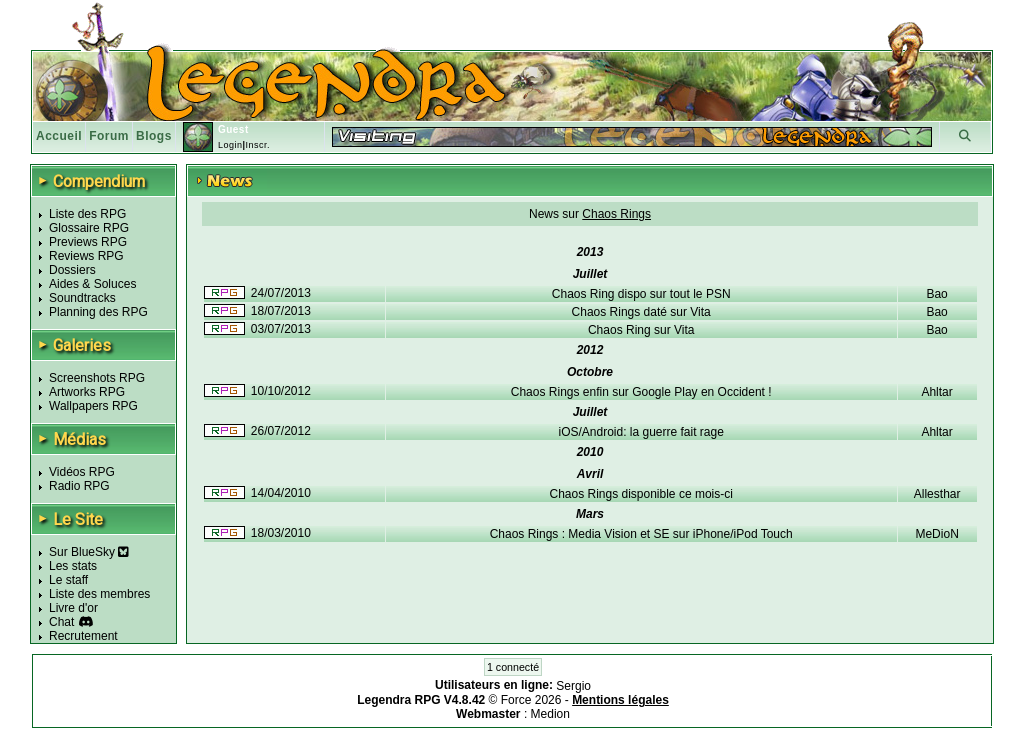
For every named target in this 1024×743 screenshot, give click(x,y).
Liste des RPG (87, 214)
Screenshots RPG (97, 378)
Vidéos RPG (82, 472)
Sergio (573, 686)
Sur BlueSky (89, 552)
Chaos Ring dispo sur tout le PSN (641, 294)
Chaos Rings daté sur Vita (641, 312)
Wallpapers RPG (93, 406)
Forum (109, 136)
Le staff (68, 580)
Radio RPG (79, 486)
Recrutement (83, 636)
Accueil (59, 136)
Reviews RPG (86, 256)
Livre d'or (73, 608)
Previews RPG (88, 242)
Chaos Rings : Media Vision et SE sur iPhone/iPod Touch (641, 534)
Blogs (154, 136)
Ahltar (936, 392)
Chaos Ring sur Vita (641, 330)
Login (230, 145)
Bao (936, 294)
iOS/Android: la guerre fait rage (640, 432)
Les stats (73, 566)
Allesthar (937, 494)
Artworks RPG (87, 392)
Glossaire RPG (89, 228)
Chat (61, 622)
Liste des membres (99, 594)
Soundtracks (82, 298)
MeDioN (936, 534)
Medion (550, 714)
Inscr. (257, 145)
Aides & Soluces (92, 284)
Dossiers (72, 270)
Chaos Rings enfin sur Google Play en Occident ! (641, 392)
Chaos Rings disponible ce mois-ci (640, 494)
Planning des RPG (98, 312)
